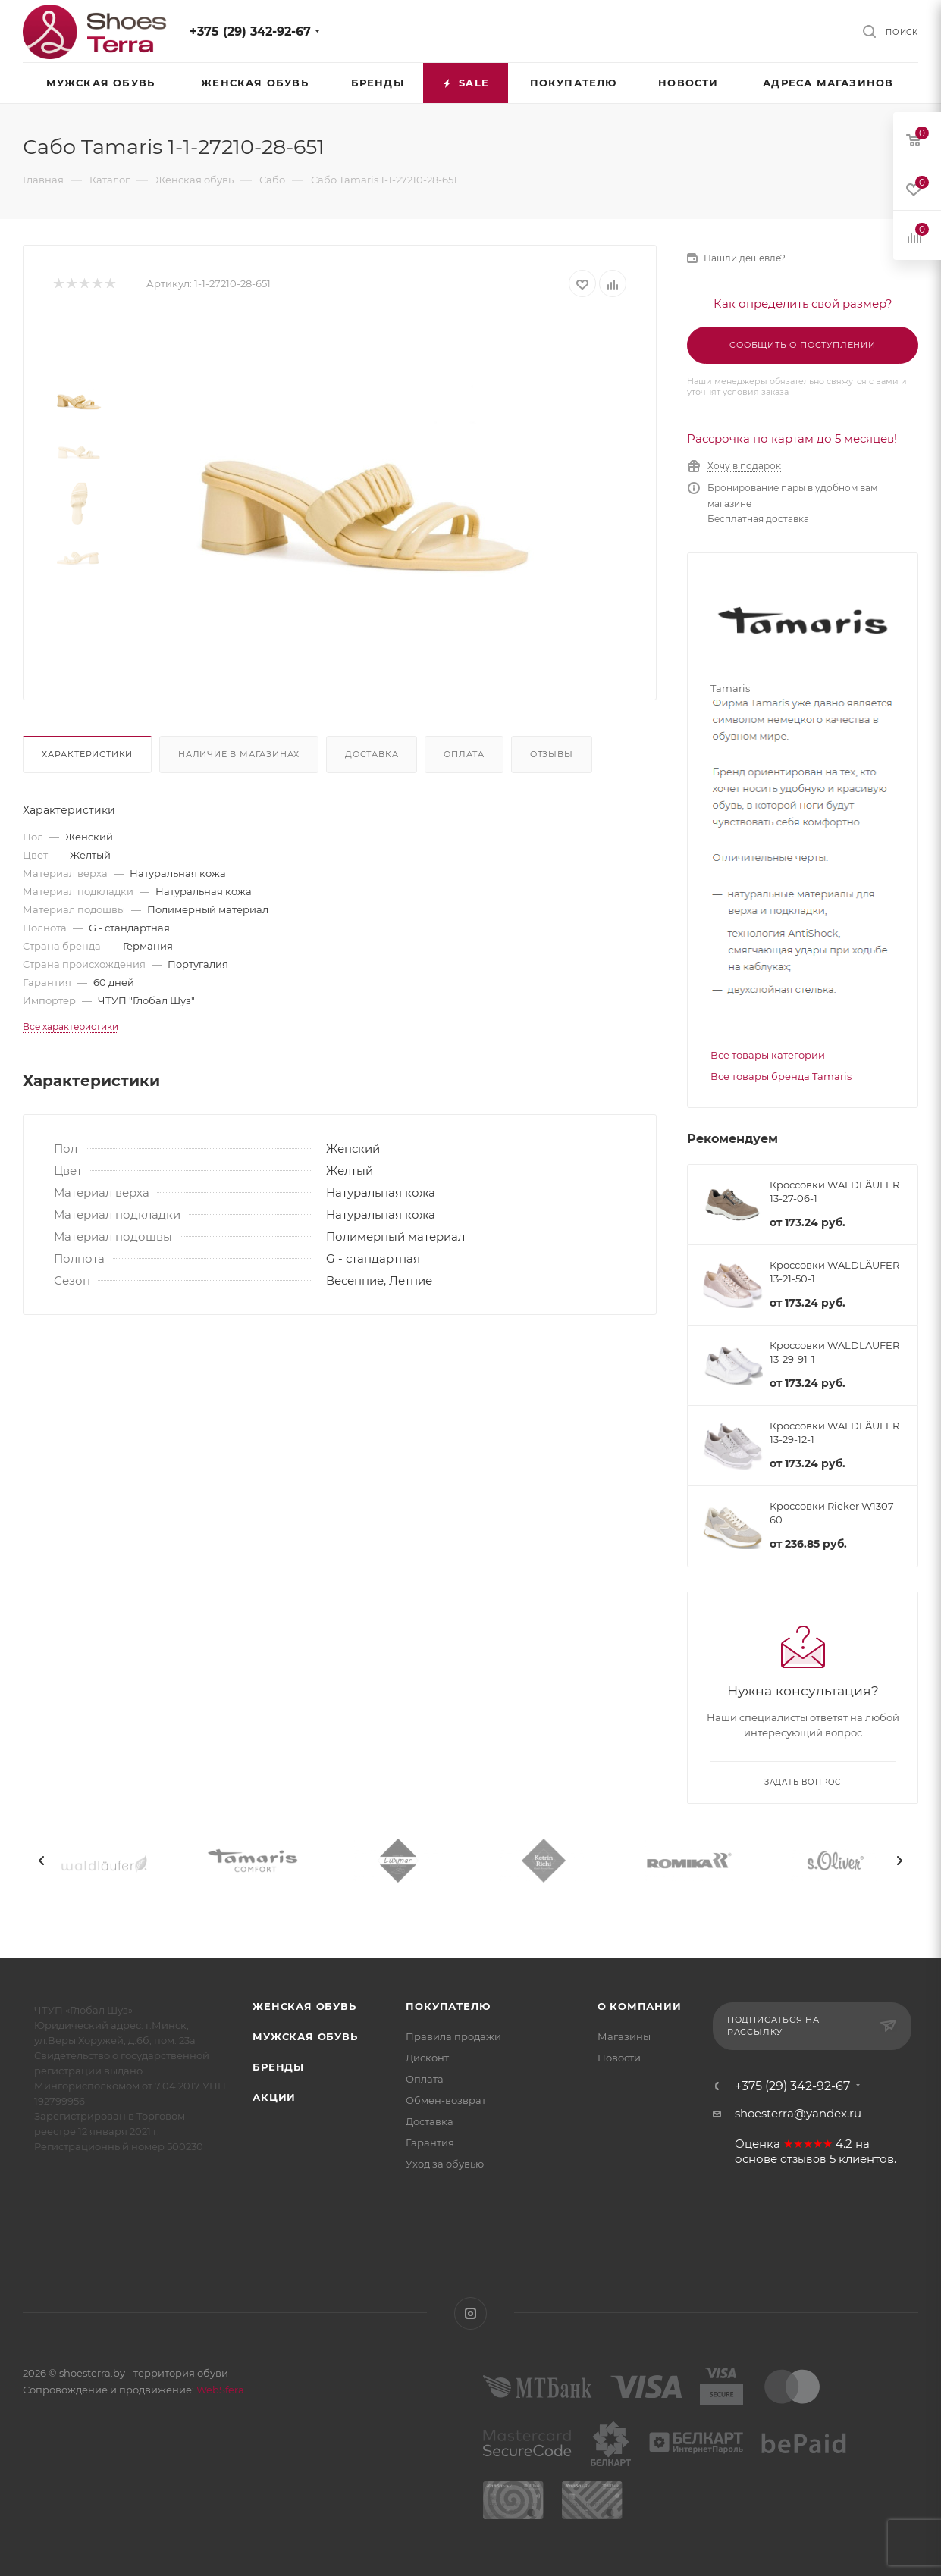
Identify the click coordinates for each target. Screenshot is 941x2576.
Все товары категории (767, 1055)
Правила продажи (453, 2036)
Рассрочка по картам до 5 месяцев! (792, 438)
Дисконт (427, 2058)
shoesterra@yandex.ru (798, 2113)
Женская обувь (304, 2006)
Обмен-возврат (446, 2100)
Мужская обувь (305, 2036)
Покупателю (448, 2006)
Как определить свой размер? (803, 303)
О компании (640, 2006)
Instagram (470, 2313)
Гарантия (430, 2142)
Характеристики (87, 754)
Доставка (371, 754)
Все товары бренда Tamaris (781, 1076)
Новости (619, 2058)
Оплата (464, 754)
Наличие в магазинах (239, 754)
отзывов (803, 2159)
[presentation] (42, 1860)
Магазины (624, 2036)
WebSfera (219, 2390)
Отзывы (551, 754)
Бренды (278, 2067)
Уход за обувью (445, 2164)
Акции (274, 2097)
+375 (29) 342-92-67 (250, 31)
